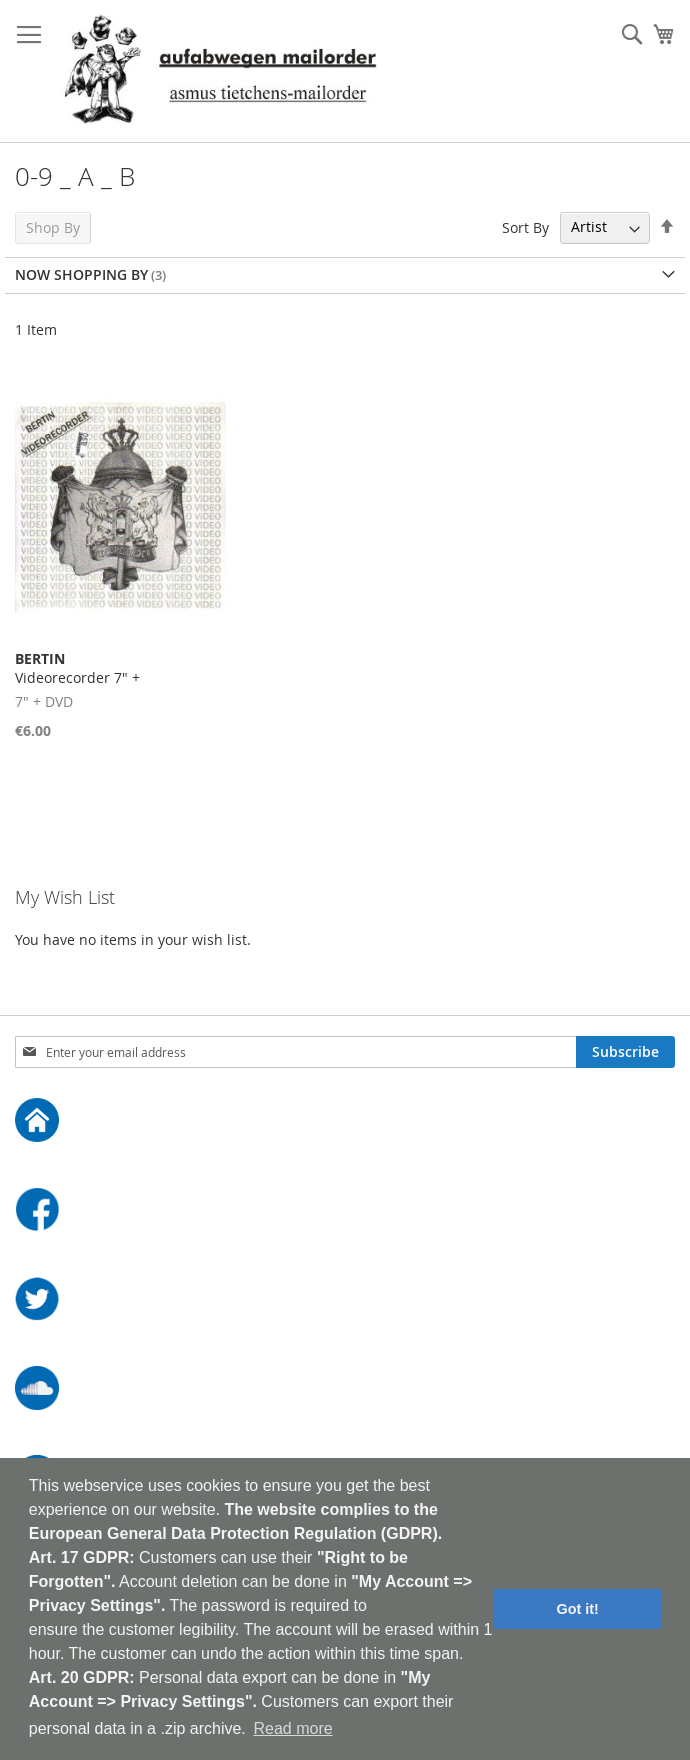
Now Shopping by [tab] (81, 274)
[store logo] (220, 71)
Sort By (525, 226)
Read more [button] (292, 1728)
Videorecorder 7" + (77, 668)
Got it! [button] (578, 1609)
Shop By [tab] (53, 227)
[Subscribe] (625, 1052)
